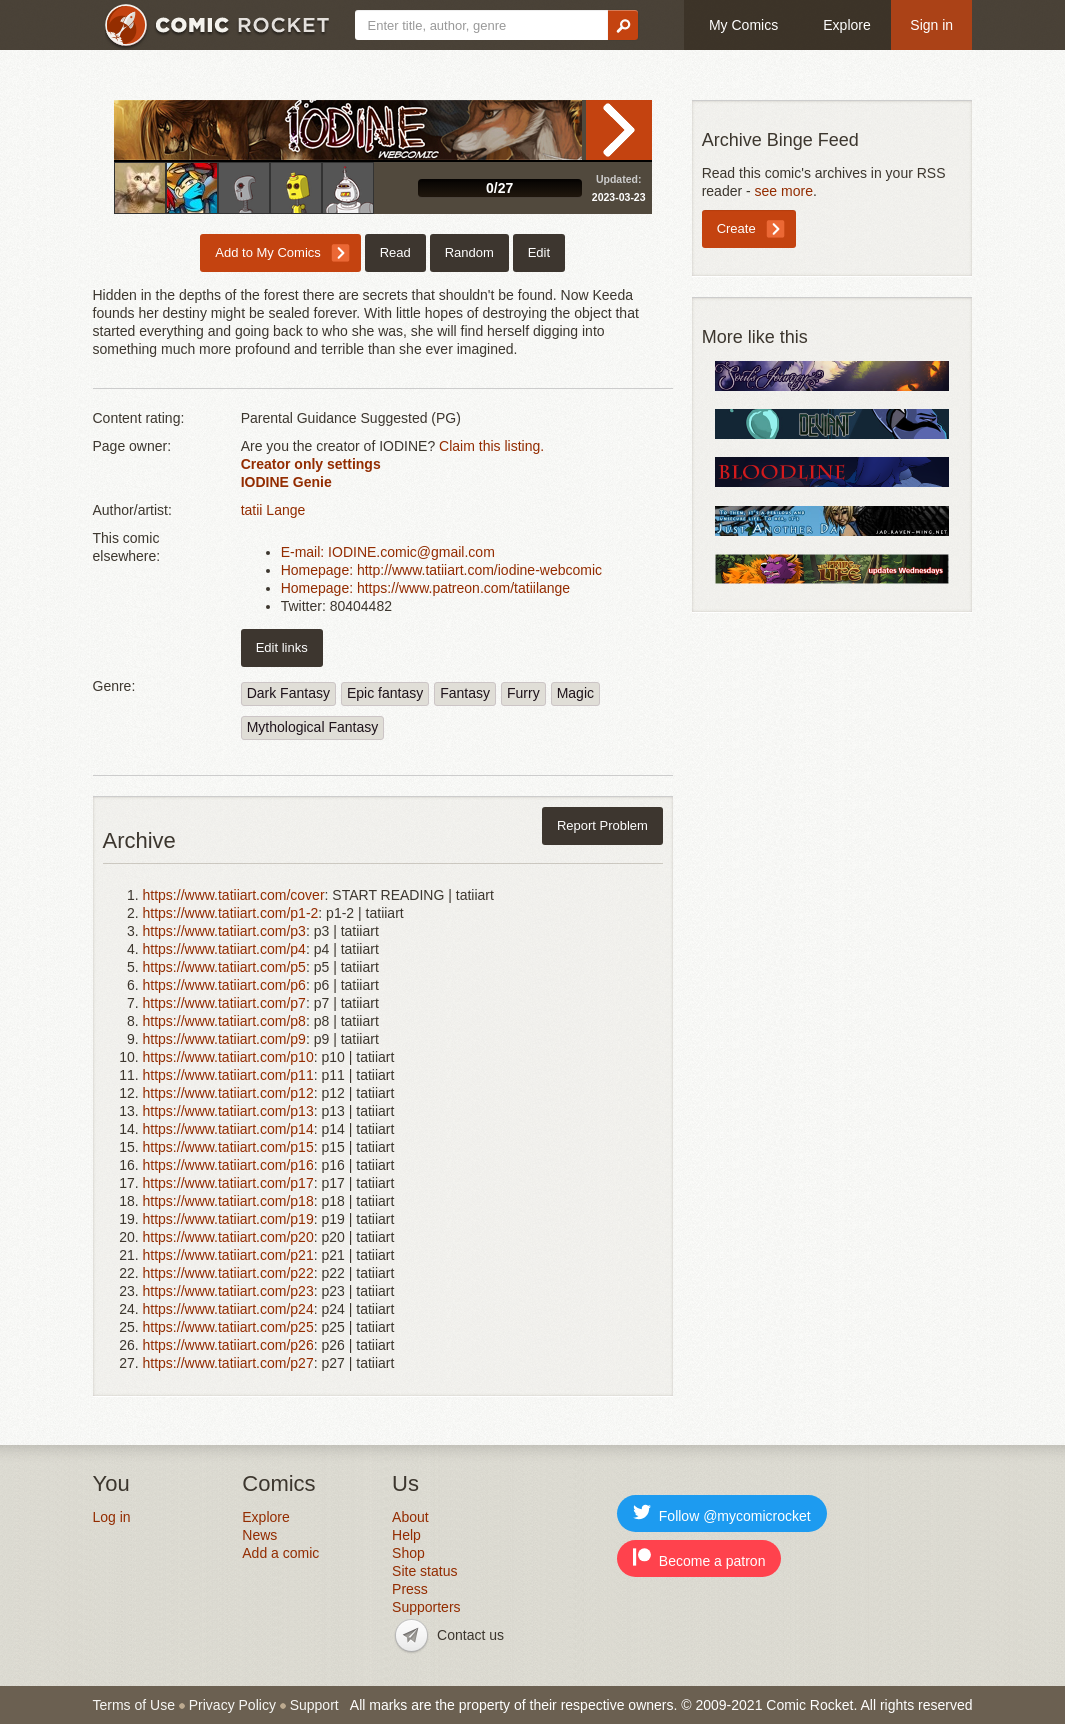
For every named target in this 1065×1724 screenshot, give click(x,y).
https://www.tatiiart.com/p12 (228, 1093)
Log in (112, 1517)
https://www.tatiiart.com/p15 (228, 1147)
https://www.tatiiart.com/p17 (228, 1183)
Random (469, 252)
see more (784, 191)
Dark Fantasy (288, 693)
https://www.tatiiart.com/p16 (228, 1165)
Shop (408, 1553)
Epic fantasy (385, 693)
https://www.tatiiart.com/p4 (224, 949)
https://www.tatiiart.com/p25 (228, 1327)
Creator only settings (311, 464)
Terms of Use (134, 1705)
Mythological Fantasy (313, 727)
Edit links (282, 647)
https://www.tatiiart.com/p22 (228, 1273)
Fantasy (465, 693)
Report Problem (602, 825)
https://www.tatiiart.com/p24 (228, 1309)
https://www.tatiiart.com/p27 (228, 1363)
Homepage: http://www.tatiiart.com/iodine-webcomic (441, 570)
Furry (523, 693)
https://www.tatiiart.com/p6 (224, 985)
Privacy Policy (232, 1705)
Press (410, 1589)
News (259, 1535)
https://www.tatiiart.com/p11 (228, 1075)
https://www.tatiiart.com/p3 (224, 931)
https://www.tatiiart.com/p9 (224, 1039)
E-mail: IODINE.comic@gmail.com (388, 552)
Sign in (931, 25)
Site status (424, 1571)
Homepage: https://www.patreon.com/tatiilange (426, 588)
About (410, 1517)
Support (314, 1705)
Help (406, 1535)
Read (619, 130)
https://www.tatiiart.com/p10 (228, 1057)
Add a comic (280, 1553)
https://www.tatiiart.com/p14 (228, 1129)
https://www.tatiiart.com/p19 (228, 1219)
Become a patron (699, 1558)
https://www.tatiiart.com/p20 (228, 1237)
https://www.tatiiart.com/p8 (224, 1021)
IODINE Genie (286, 482)
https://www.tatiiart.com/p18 (228, 1201)
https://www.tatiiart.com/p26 (228, 1345)
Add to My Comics (267, 252)
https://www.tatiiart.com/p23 (228, 1291)
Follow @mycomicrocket (722, 1513)
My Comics (743, 25)
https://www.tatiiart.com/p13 (228, 1111)
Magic (575, 693)
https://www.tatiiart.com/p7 (224, 1003)
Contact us (470, 1635)
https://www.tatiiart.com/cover (234, 895)
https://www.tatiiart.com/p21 (228, 1255)
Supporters (426, 1607)
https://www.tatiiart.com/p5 (224, 967)
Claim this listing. (491, 446)
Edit (539, 252)
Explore (846, 25)
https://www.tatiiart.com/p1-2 (231, 913)
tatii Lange (273, 510)
